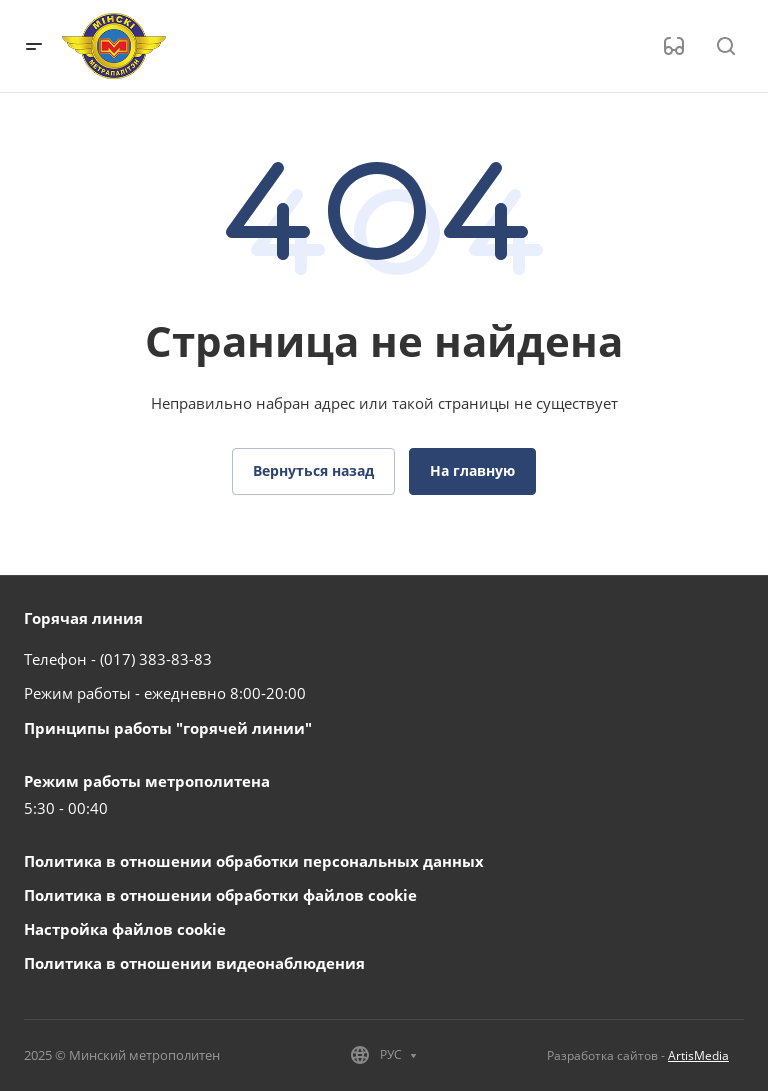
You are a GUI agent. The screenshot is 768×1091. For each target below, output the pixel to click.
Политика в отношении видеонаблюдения (194, 963)
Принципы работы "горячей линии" (168, 728)
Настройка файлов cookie (125, 929)
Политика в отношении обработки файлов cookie (220, 895)
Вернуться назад (313, 470)
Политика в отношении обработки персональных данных (254, 861)
